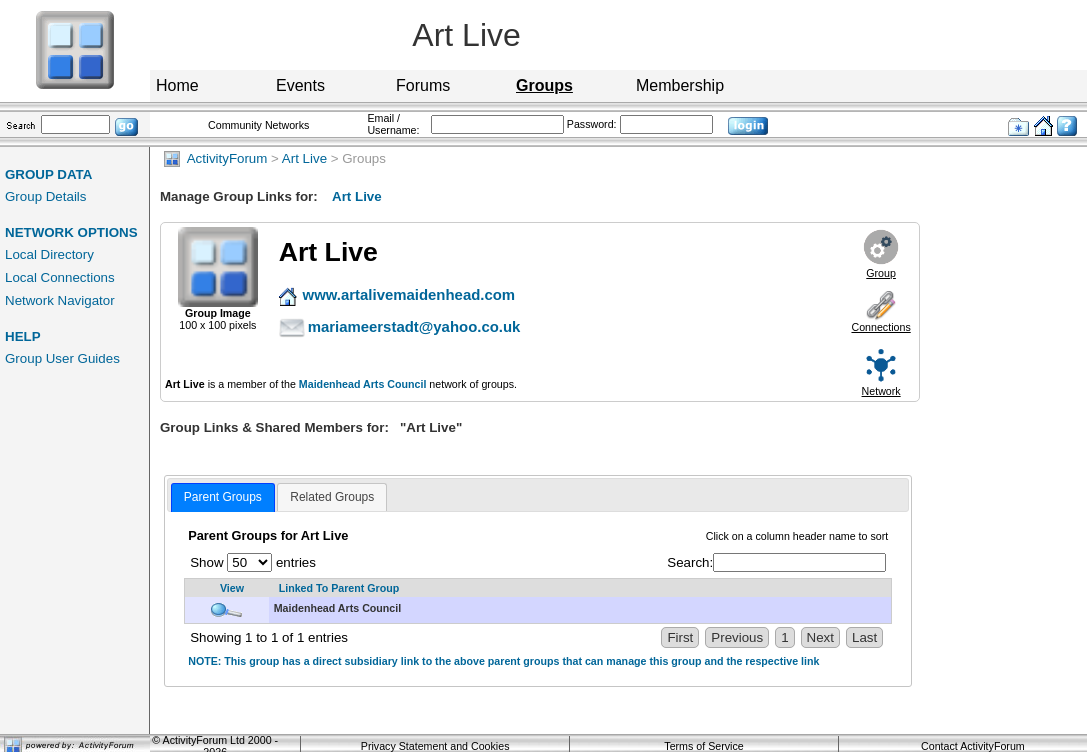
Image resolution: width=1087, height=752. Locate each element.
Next (820, 637)
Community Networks (258, 125)
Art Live (304, 158)
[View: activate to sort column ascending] (227, 588)
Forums (423, 85)
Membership (680, 85)
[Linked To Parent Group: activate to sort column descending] (580, 588)
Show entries (253, 562)
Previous (737, 637)
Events (300, 85)
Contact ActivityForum (973, 746)
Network (881, 391)
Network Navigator (60, 300)
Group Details (46, 196)
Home (177, 85)
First (680, 637)
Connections (880, 327)
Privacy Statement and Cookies (435, 746)
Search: (776, 562)
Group (881, 273)
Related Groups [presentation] (332, 497)
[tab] (223, 498)
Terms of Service (703, 746)
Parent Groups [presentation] (223, 497)
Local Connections (60, 277)
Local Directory (49, 254)
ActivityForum (215, 158)
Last (864, 637)
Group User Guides (62, 358)
